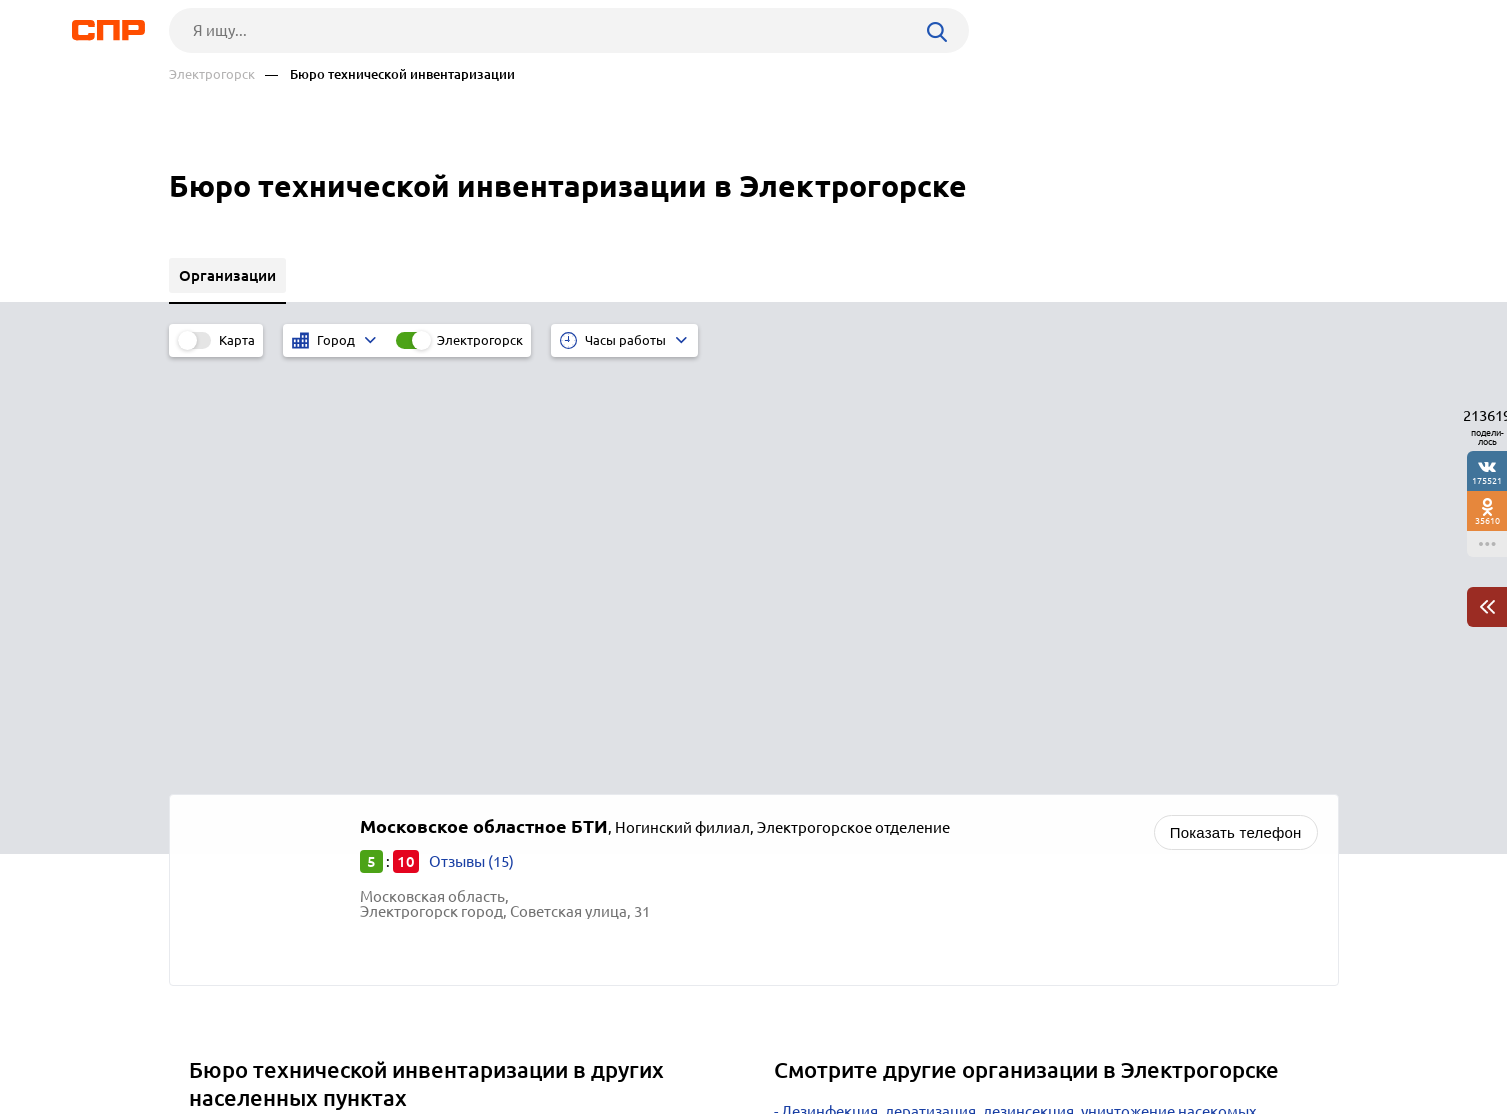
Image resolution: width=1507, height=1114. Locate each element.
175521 (1487, 480)
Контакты (617, 1040)
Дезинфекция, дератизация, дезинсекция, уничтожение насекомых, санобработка (1017, 699)
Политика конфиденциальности (437, 1098)
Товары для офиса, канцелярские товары (926, 781)
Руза (211, 819)
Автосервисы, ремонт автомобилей (907, 806)
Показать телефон (1236, 412)
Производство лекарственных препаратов (931, 756)
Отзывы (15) (471, 441)
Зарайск (225, 769)
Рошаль (223, 744)
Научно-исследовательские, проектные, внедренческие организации (1025, 731)
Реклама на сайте (471, 1040)
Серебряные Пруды (264, 794)
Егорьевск (232, 719)
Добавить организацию (1249, 1039)
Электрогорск (212, 74)
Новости (330, 1040)
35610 (1487, 520)
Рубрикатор (206, 1040)
